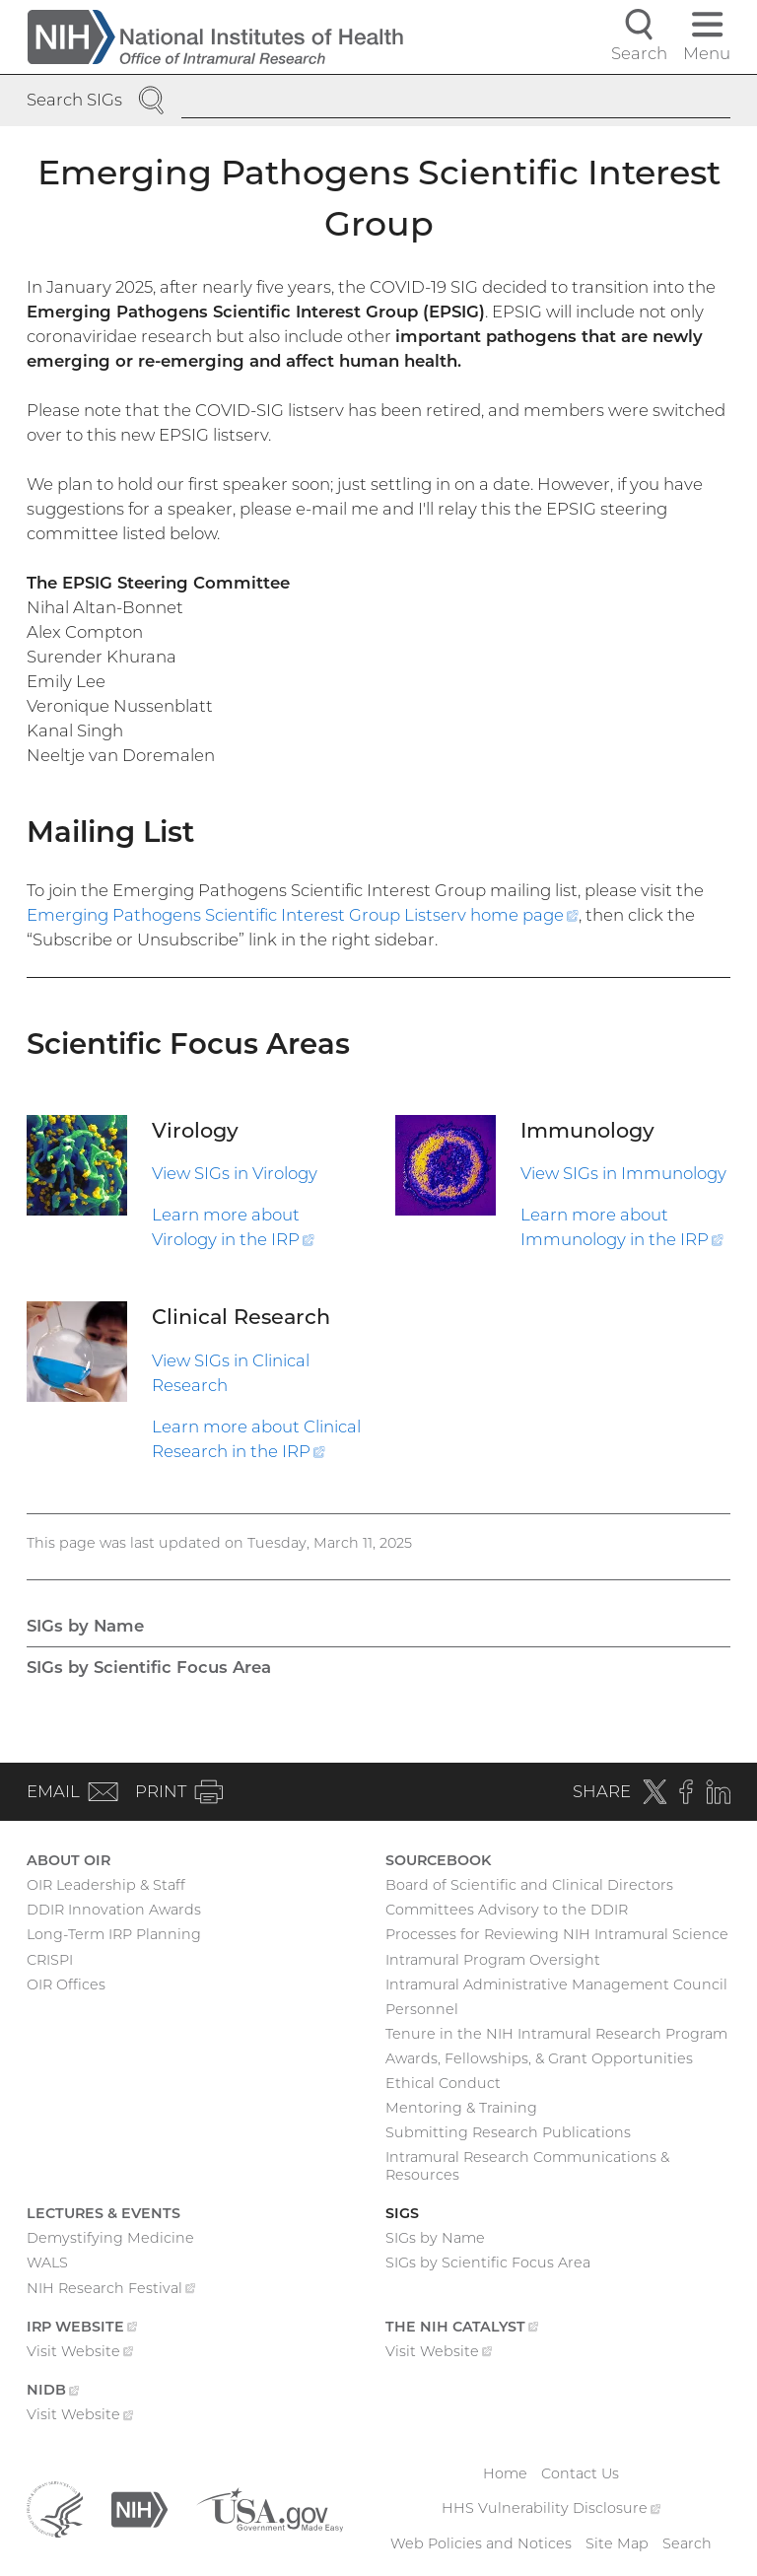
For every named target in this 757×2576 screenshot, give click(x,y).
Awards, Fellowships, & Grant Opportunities (539, 2058)
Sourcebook (438, 1860)
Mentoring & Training (461, 2108)
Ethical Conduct (443, 2083)
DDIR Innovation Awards (114, 1909)
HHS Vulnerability (551, 2508)
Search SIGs (74, 99)
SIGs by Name (85, 1626)
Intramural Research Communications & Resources (527, 2166)
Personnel (421, 2009)
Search (687, 2543)
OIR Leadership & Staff (106, 1885)
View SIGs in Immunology (623, 1173)
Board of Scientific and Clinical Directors (529, 1885)
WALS (47, 2262)
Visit (80, 2353)
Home (505, 2473)
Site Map (617, 2543)
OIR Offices (66, 1984)
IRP (82, 2328)
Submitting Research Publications (508, 2132)
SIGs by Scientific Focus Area (149, 1667)
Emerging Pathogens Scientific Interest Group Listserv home (303, 915)
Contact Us (580, 2473)
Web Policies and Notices (481, 2543)
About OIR (68, 1860)
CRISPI (50, 1960)
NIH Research (111, 2290)
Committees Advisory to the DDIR (506, 1909)
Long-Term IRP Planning (114, 1934)
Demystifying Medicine (110, 2238)
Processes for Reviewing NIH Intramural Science (556, 1934)
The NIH (461, 2328)
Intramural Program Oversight (492, 1960)
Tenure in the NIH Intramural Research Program (556, 2034)
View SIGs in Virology (234, 1173)
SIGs (402, 2213)
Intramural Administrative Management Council (556, 1984)
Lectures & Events (103, 2213)
